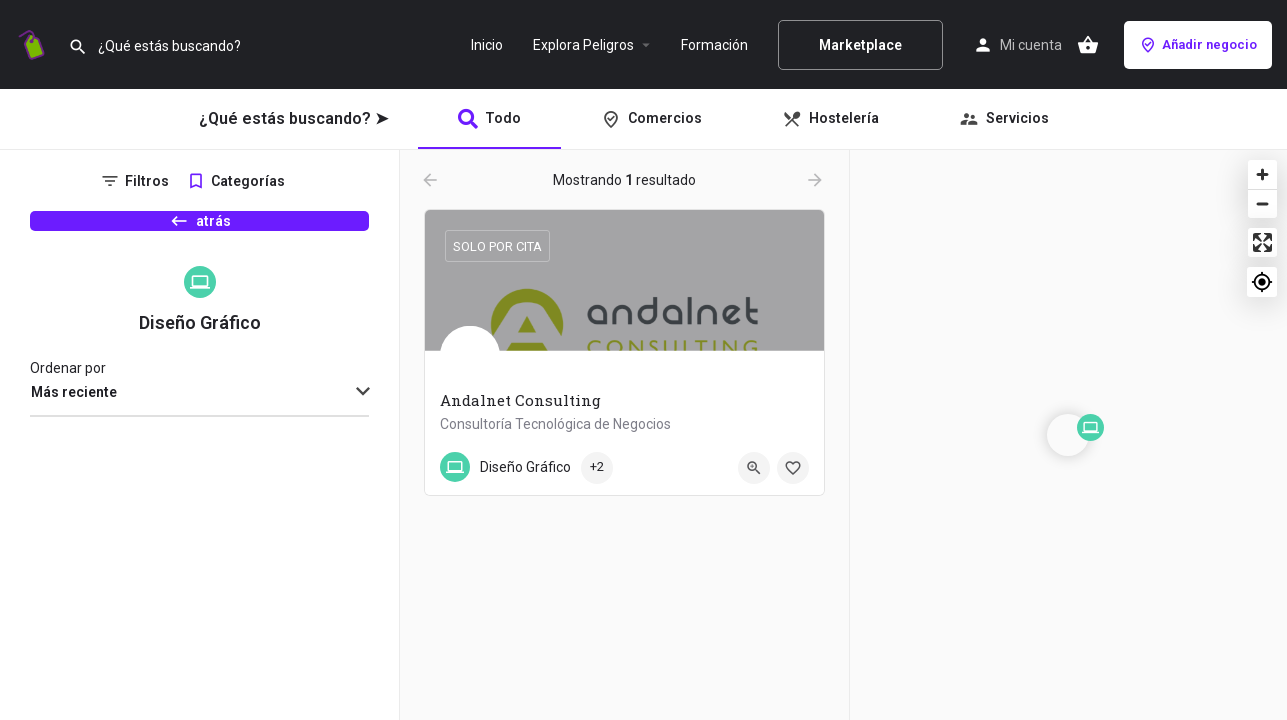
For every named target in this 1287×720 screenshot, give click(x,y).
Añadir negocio (1198, 45)
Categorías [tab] (248, 181)
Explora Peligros (583, 45)
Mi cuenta (1031, 45)
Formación (714, 45)
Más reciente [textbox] (74, 427)
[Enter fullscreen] (1262, 242)
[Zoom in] (1262, 174)
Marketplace (860, 45)
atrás (200, 231)
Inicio (487, 45)
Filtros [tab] (147, 181)
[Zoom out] (1262, 203)
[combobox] (199, 428)
